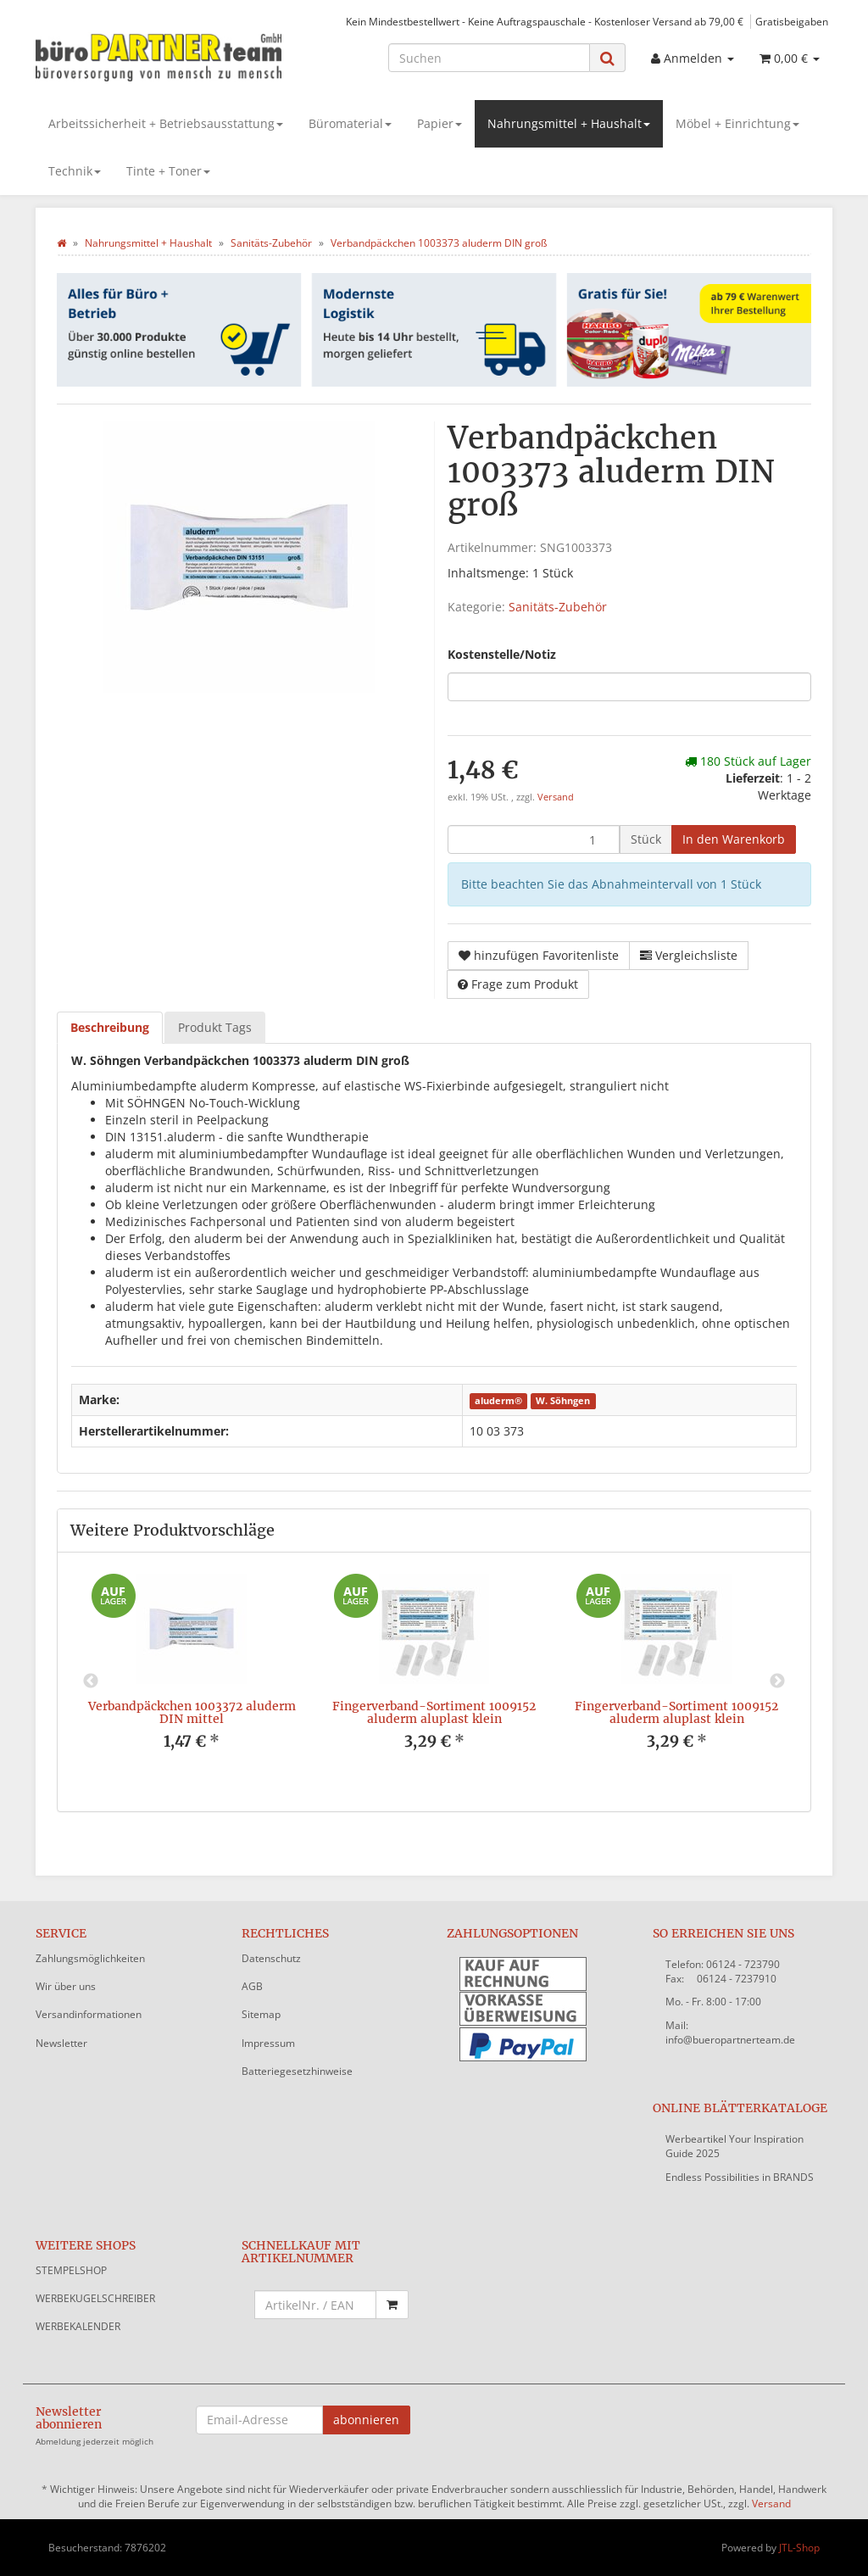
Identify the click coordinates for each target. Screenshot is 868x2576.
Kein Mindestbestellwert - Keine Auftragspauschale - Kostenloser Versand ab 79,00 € (544, 21)
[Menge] (534, 839)
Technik (74, 171)
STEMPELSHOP (71, 2270)
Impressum (268, 2043)
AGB (252, 1986)
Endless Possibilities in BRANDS (739, 2177)
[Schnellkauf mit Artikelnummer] (315, 2304)
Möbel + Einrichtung (737, 123)
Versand (555, 797)
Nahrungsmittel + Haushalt (568, 123)
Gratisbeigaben (791, 21)
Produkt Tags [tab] (215, 1027)
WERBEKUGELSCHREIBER (95, 2298)
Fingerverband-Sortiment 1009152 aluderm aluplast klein (434, 1712)
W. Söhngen (563, 1401)
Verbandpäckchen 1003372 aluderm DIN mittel (192, 1712)
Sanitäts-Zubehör (558, 607)
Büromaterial (350, 123)
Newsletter (61, 2043)
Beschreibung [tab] (109, 1027)
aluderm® (498, 1401)
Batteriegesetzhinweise (297, 2071)
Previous (90, 1681)
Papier (439, 123)
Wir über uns (66, 1986)
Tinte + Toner (168, 171)
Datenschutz (271, 1958)
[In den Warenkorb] (733, 839)
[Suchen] (489, 57)
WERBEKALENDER (78, 2326)
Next (777, 1681)
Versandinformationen (89, 2014)
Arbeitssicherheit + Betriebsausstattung (165, 123)
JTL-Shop (799, 2547)
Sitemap (261, 2014)
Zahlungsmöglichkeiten (90, 1958)
